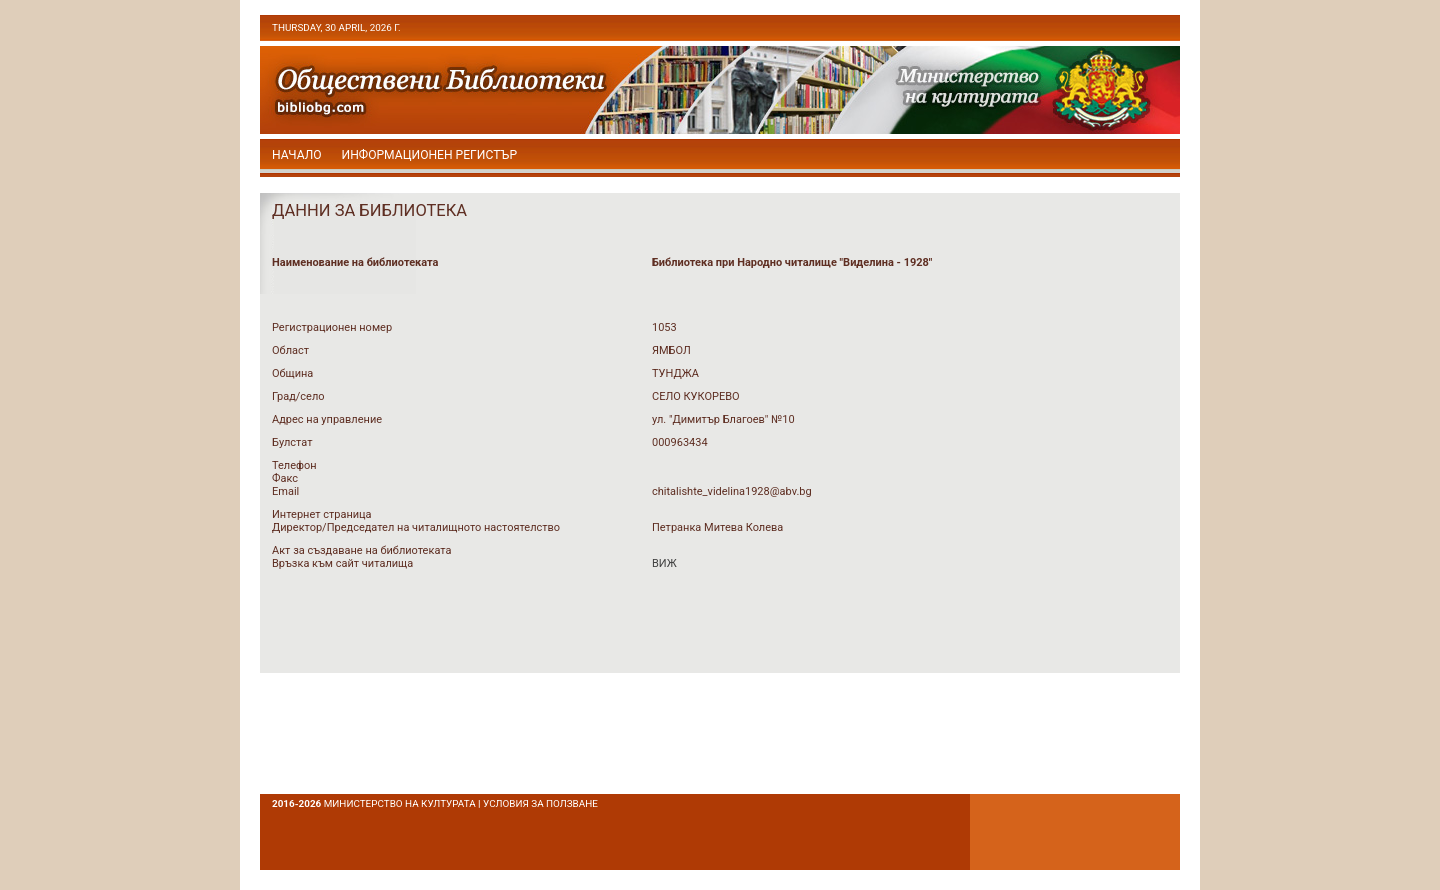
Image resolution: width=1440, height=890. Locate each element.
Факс (285, 478)
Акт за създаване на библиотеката (361, 550)
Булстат (292, 442)
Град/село (298, 396)
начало (297, 155)
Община (292, 373)
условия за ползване (540, 803)
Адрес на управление (327, 419)
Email (285, 491)
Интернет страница (322, 514)
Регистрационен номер (332, 327)
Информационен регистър (430, 155)
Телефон (294, 465)
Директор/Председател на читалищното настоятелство (416, 527)
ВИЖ (664, 563)
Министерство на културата (400, 803)
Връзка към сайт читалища (342, 563)
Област (290, 350)
